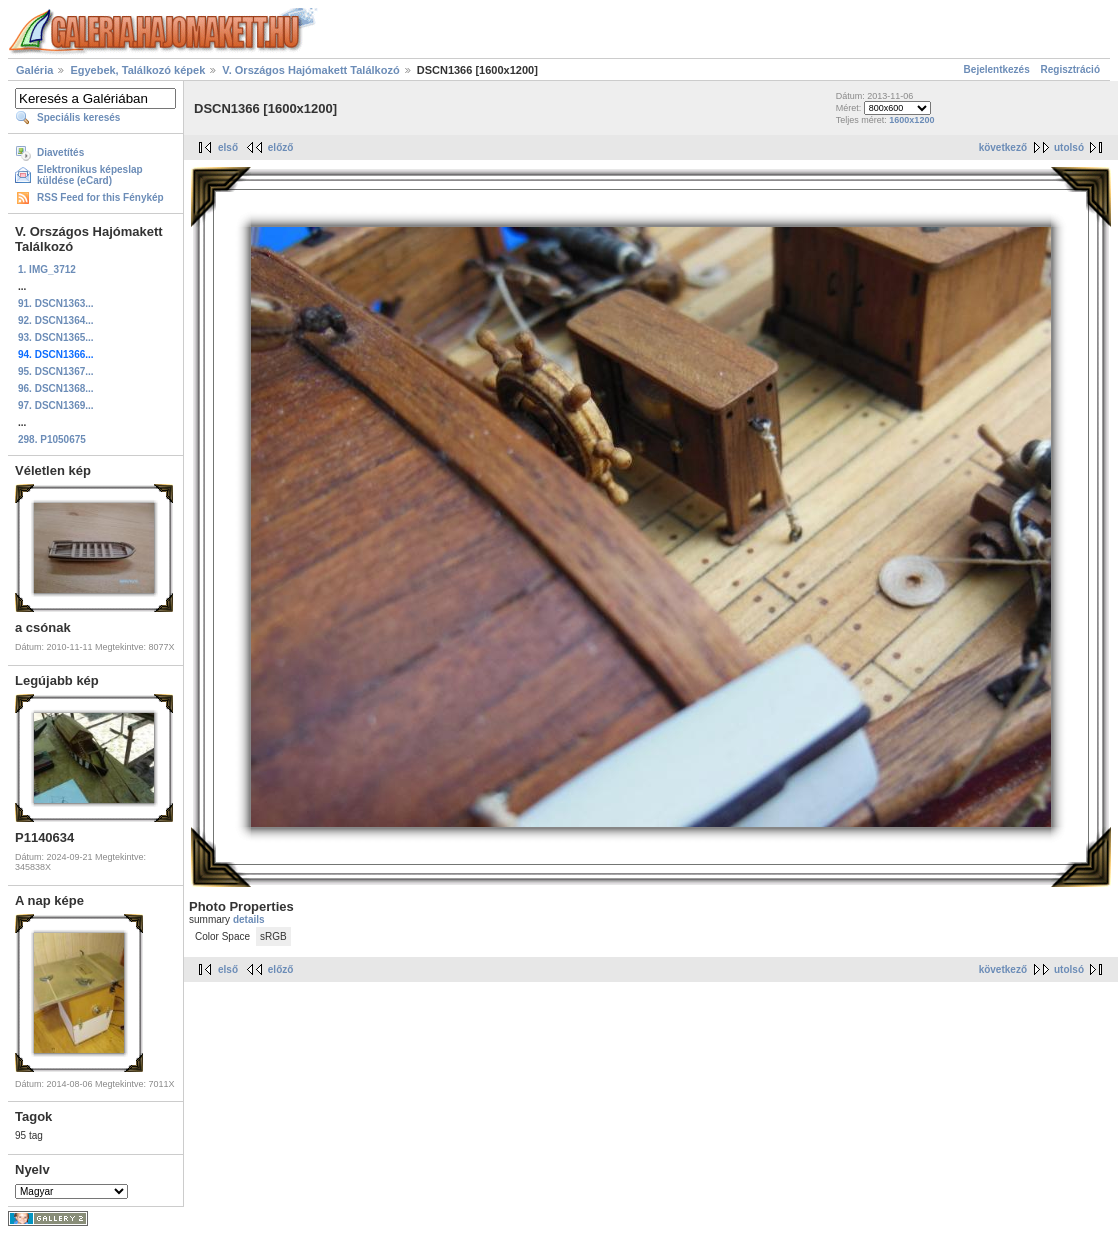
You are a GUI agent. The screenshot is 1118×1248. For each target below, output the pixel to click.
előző (281, 147)
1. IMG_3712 (47, 269)
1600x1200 (911, 120)
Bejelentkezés (997, 69)
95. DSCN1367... (56, 371)
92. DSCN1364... (56, 320)
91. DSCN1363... (56, 303)
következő (1003, 147)
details (249, 919)
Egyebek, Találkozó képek (137, 70)
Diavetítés (60, 152)
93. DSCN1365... (56, 337)
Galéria (34, 70)
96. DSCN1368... (56, 388)
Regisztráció (1070, 69)
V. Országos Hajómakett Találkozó (310, 70)
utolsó (1069, 147)
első (228, 147)
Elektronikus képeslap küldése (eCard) (90, 175)
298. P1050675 (52, 439)
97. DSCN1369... (56, 405)
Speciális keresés (78, 117)
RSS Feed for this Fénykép (100, 197)
